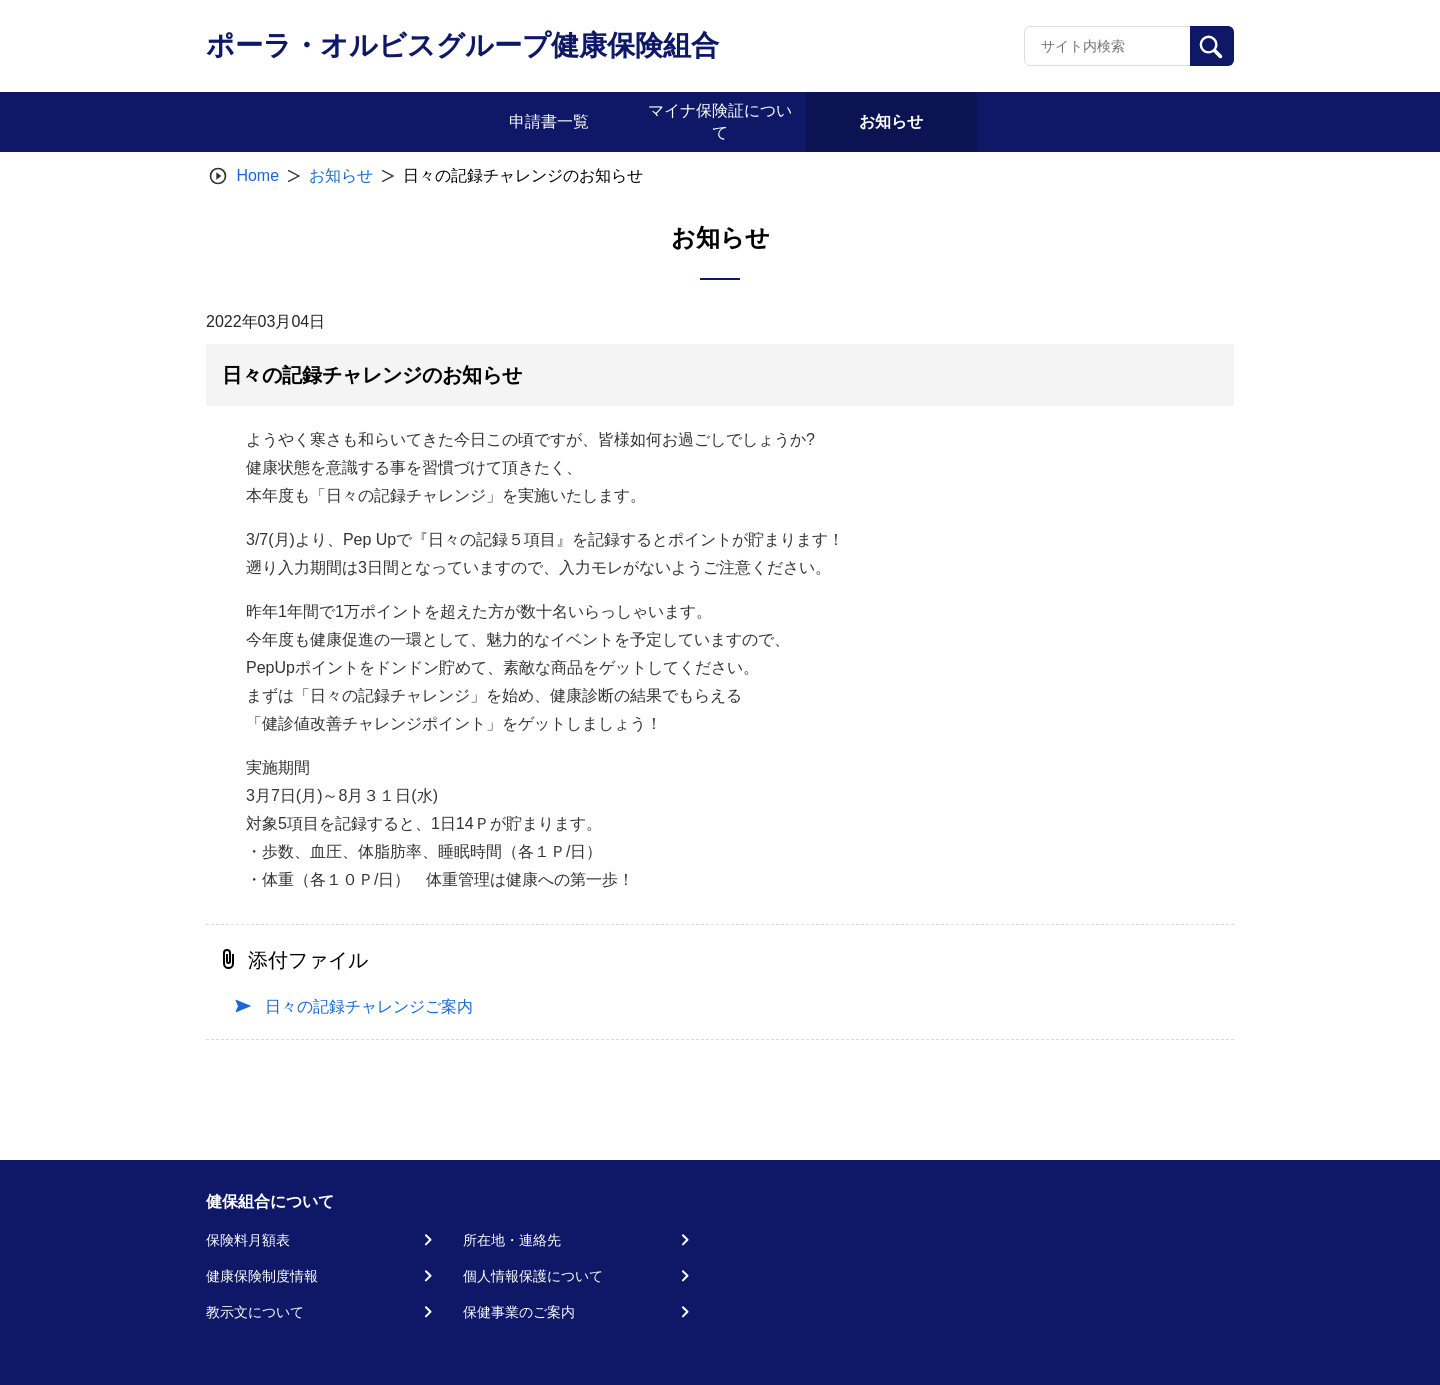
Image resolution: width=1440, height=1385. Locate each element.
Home (257, 175)
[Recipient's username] (1107, 46)
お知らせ (341, 175)
